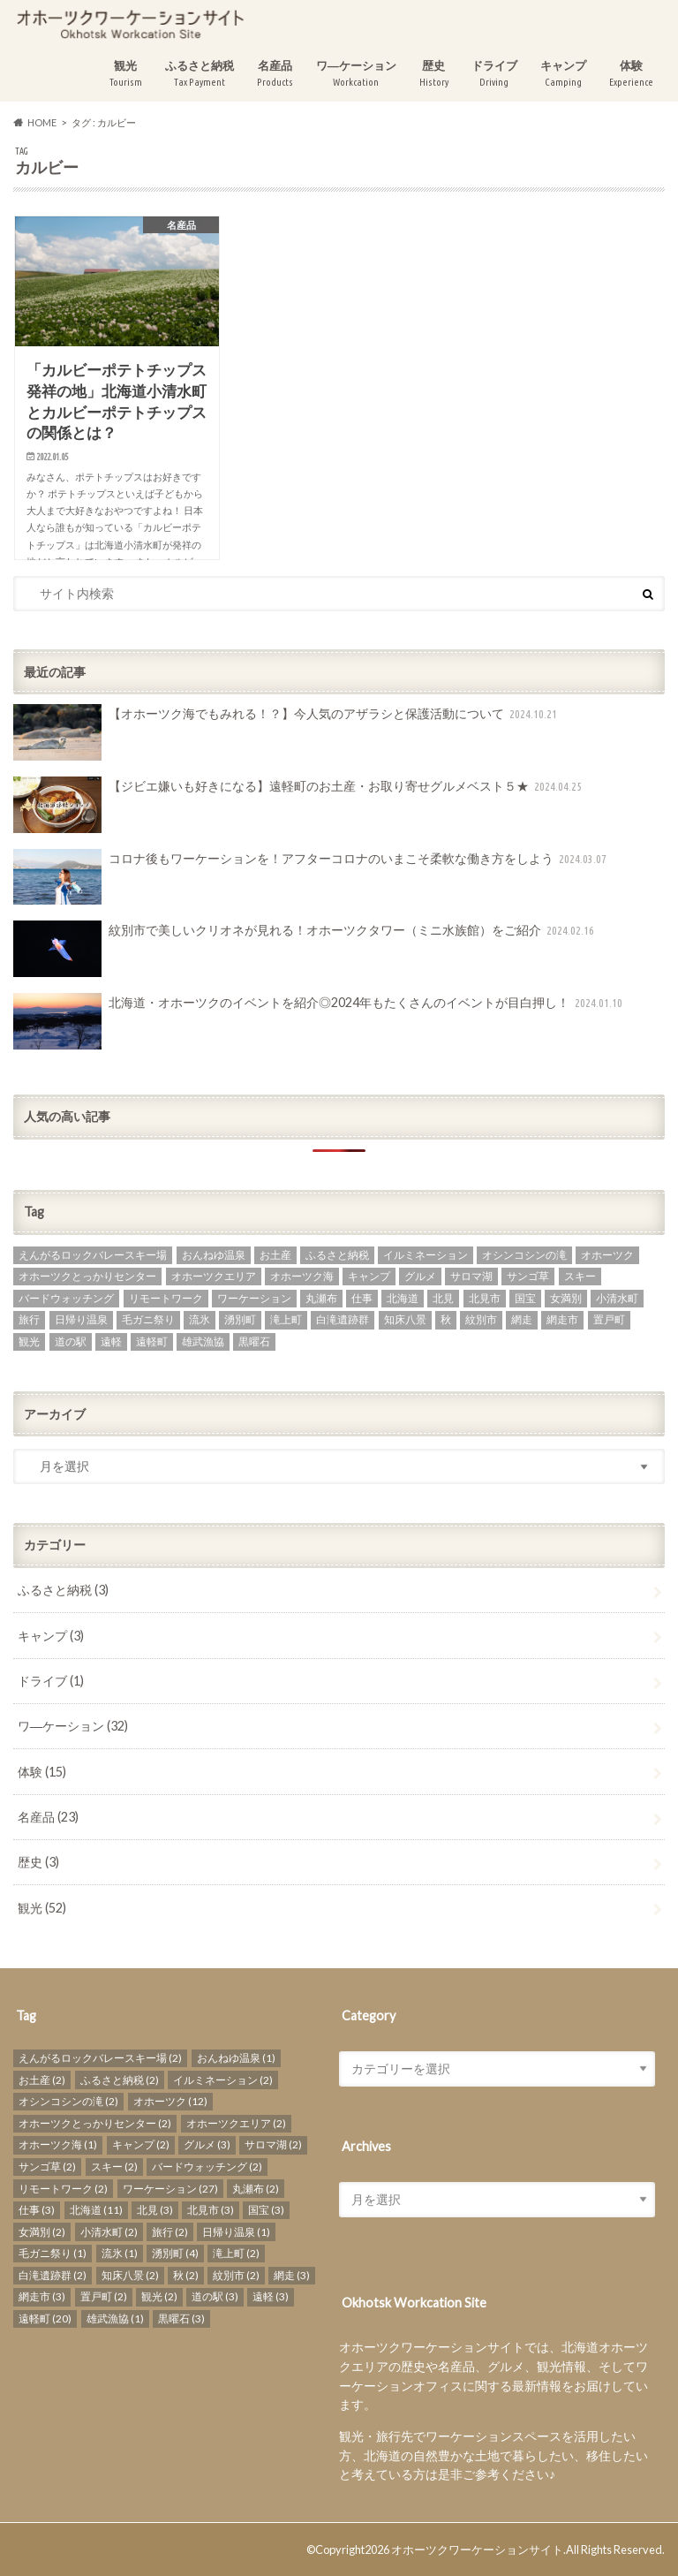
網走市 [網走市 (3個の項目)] (562, 1319)
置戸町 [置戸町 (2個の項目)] (609, 1319)
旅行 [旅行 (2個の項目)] (29, 1319)
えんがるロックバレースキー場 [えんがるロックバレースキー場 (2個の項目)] (93, 1254)
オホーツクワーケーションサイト (477, 2549)
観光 (125, 73)
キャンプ (563, 73)
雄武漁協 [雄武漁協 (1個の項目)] (203, 1341)
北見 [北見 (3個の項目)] (443, 1298)
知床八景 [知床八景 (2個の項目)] (405, 1319)
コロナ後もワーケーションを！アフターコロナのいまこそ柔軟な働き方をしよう (311, 877)
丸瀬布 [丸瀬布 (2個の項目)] (321, 1298)
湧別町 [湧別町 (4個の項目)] (240, 1319)
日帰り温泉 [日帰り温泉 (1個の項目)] (81, 1319)
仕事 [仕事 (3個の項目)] (362, 1298)
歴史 (433, 73)
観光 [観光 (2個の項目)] (29, 1341)
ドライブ (494, 73)
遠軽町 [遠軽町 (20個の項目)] (152, 1341)
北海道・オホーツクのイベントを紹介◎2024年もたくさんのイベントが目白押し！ (319, 1021)
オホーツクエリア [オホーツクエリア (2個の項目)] (213, 1276)
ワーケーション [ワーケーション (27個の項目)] (254, 1298)
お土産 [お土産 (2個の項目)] (275, 1254)
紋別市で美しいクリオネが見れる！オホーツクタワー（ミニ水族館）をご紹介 (305, 949)
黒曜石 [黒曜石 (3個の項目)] (254, 1341)
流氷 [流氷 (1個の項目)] (199, 1319)
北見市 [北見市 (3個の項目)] (485, 1298)
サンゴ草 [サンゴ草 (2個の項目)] (528, 1276)
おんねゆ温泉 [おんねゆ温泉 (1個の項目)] (213, 1254)
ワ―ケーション (356, 73)
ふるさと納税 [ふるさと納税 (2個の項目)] (337, 1254)
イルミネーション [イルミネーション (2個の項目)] (425, 1254)
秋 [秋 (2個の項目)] (446, 1319)
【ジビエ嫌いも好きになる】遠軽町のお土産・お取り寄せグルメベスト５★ (299, 805)
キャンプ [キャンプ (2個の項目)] (369, 1276)
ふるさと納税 (199, 73)
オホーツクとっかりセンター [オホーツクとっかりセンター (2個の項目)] (87, 1276)
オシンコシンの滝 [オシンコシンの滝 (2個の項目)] (524, 1254)
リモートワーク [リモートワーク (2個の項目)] (166, 1298)
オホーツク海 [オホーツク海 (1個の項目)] (302, 1276)
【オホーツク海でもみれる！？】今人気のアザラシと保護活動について (287, 732)
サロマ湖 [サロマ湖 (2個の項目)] (471, 1276)
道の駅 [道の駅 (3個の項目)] (71, 1341)
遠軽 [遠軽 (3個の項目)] (111, 1341)
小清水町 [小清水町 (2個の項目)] (617, 1298)
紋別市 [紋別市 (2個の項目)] (481, 1319)
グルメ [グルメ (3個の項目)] (420, 1276)
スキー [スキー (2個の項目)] (580, 1276)
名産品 (275, 73)
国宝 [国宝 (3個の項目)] (525, 1298)
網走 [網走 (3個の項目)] (521, 1319)
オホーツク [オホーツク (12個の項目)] (607, 1254)
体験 (631, 73)
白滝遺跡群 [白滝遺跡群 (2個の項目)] (342, 1319)
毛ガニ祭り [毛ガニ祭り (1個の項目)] (148, 1319)
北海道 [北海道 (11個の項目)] (402, 1298)
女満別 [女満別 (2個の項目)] (566, 1298)
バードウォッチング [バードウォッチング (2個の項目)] (66, 1298)
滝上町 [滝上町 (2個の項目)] (286, 1319)
